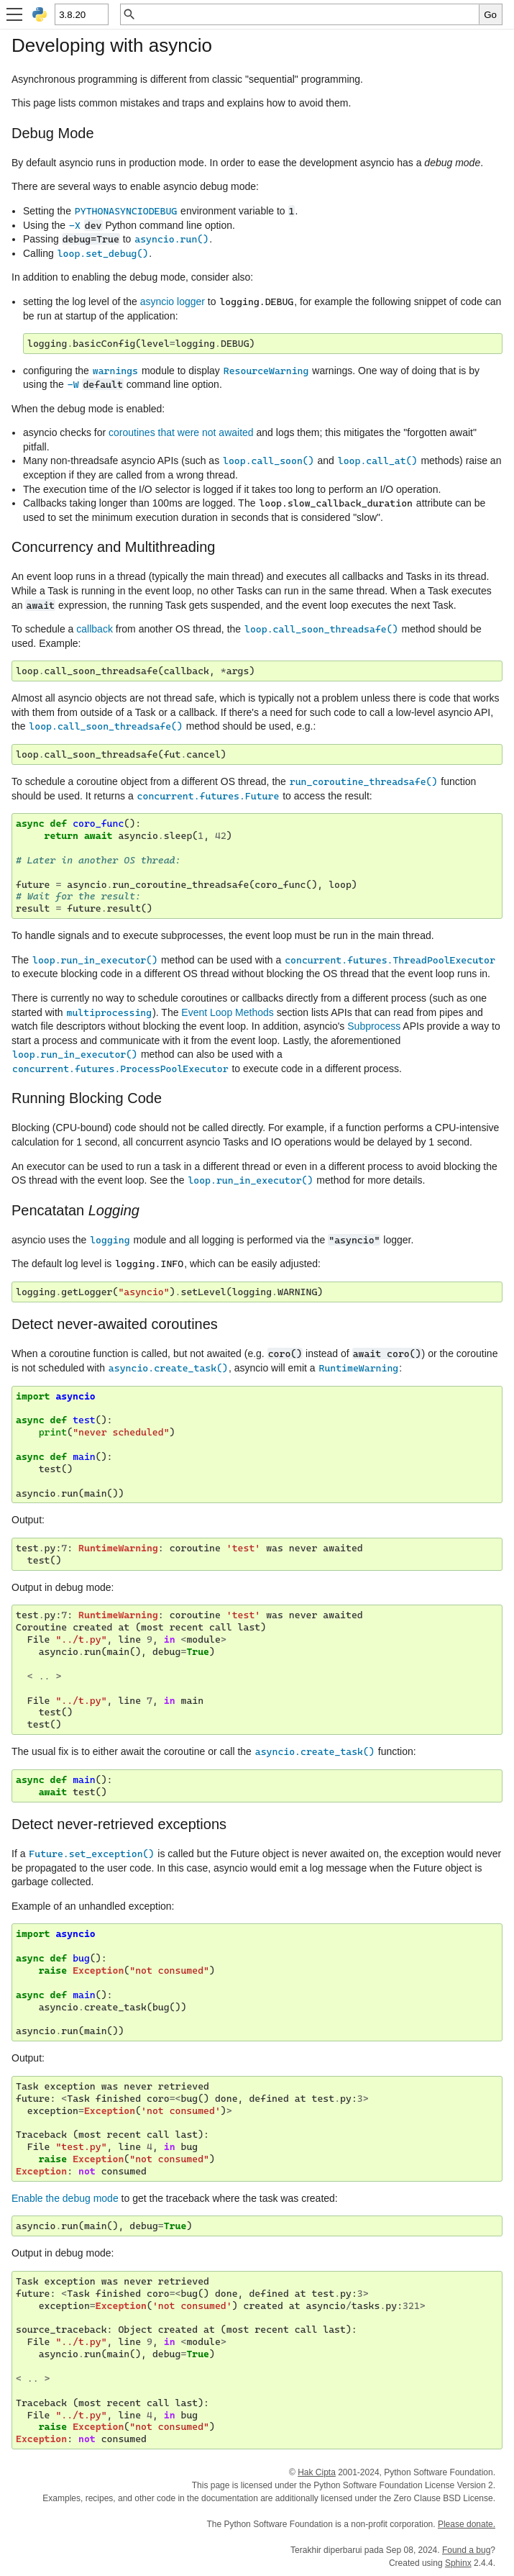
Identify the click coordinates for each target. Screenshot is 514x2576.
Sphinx (458, 2563)
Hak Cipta (317, 2472)
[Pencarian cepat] (308, 14)
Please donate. (466, 2524)
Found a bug (466, 2550)
